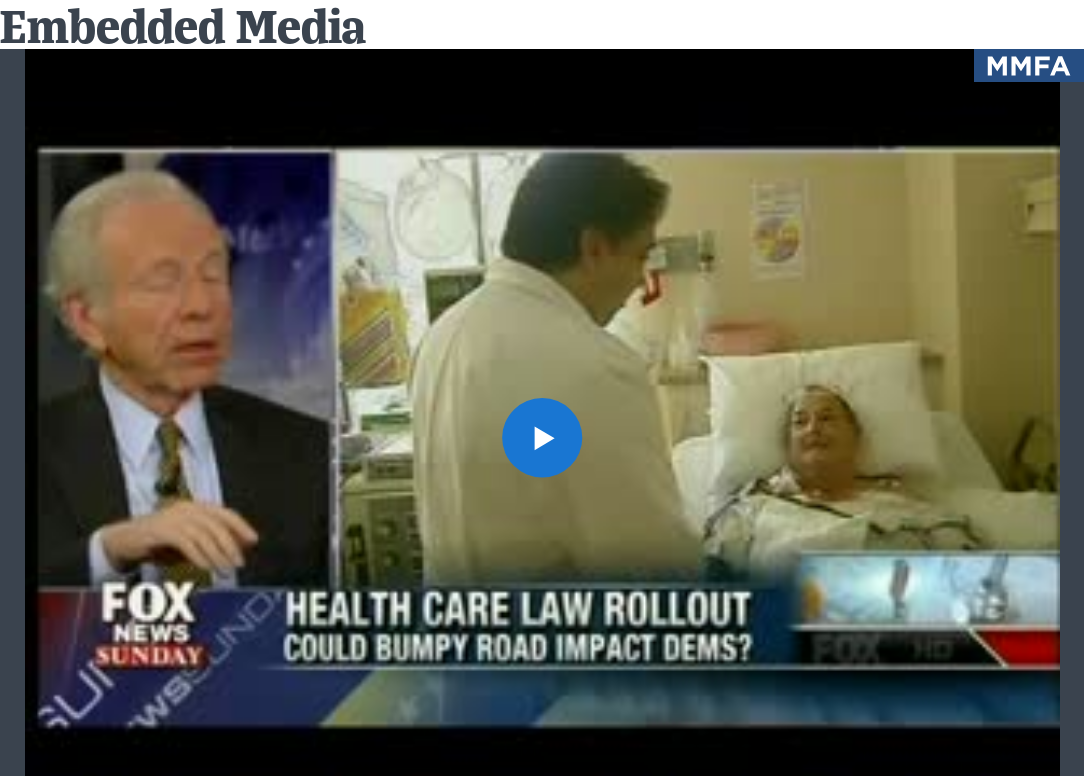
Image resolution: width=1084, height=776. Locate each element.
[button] (542, 438)
